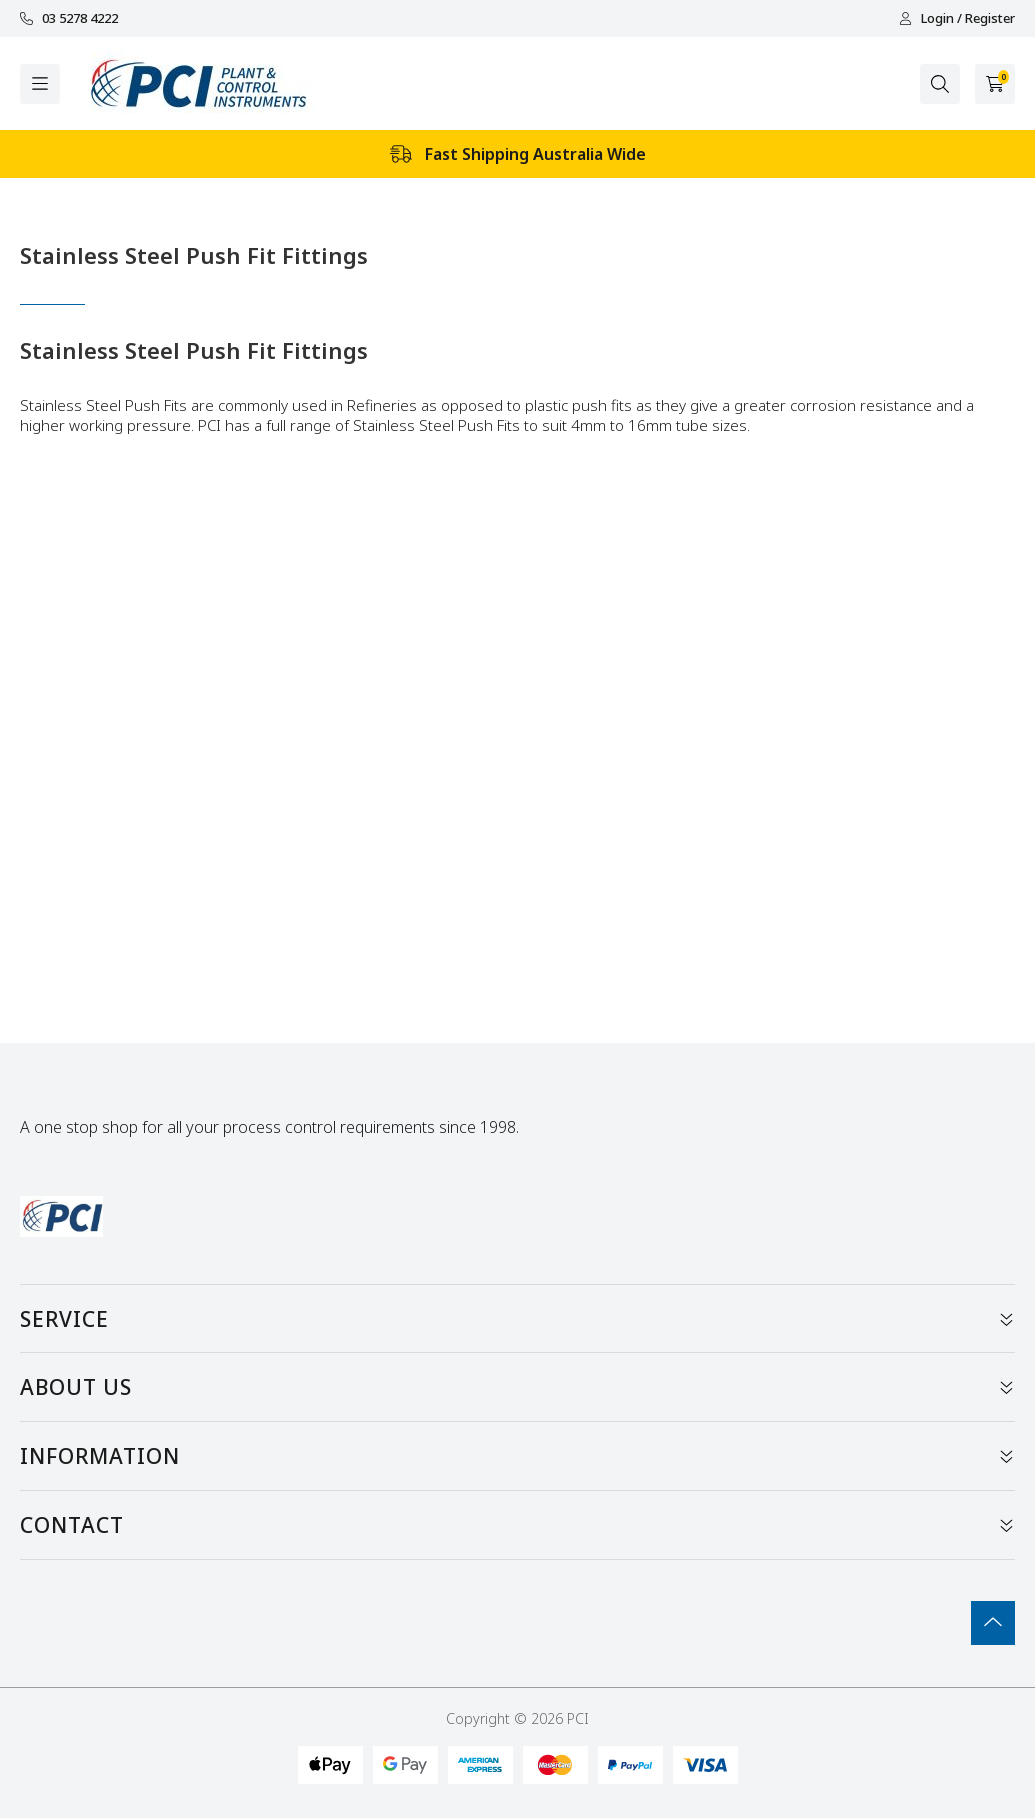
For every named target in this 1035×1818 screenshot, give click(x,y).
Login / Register (957, 18)
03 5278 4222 (69, 18)
